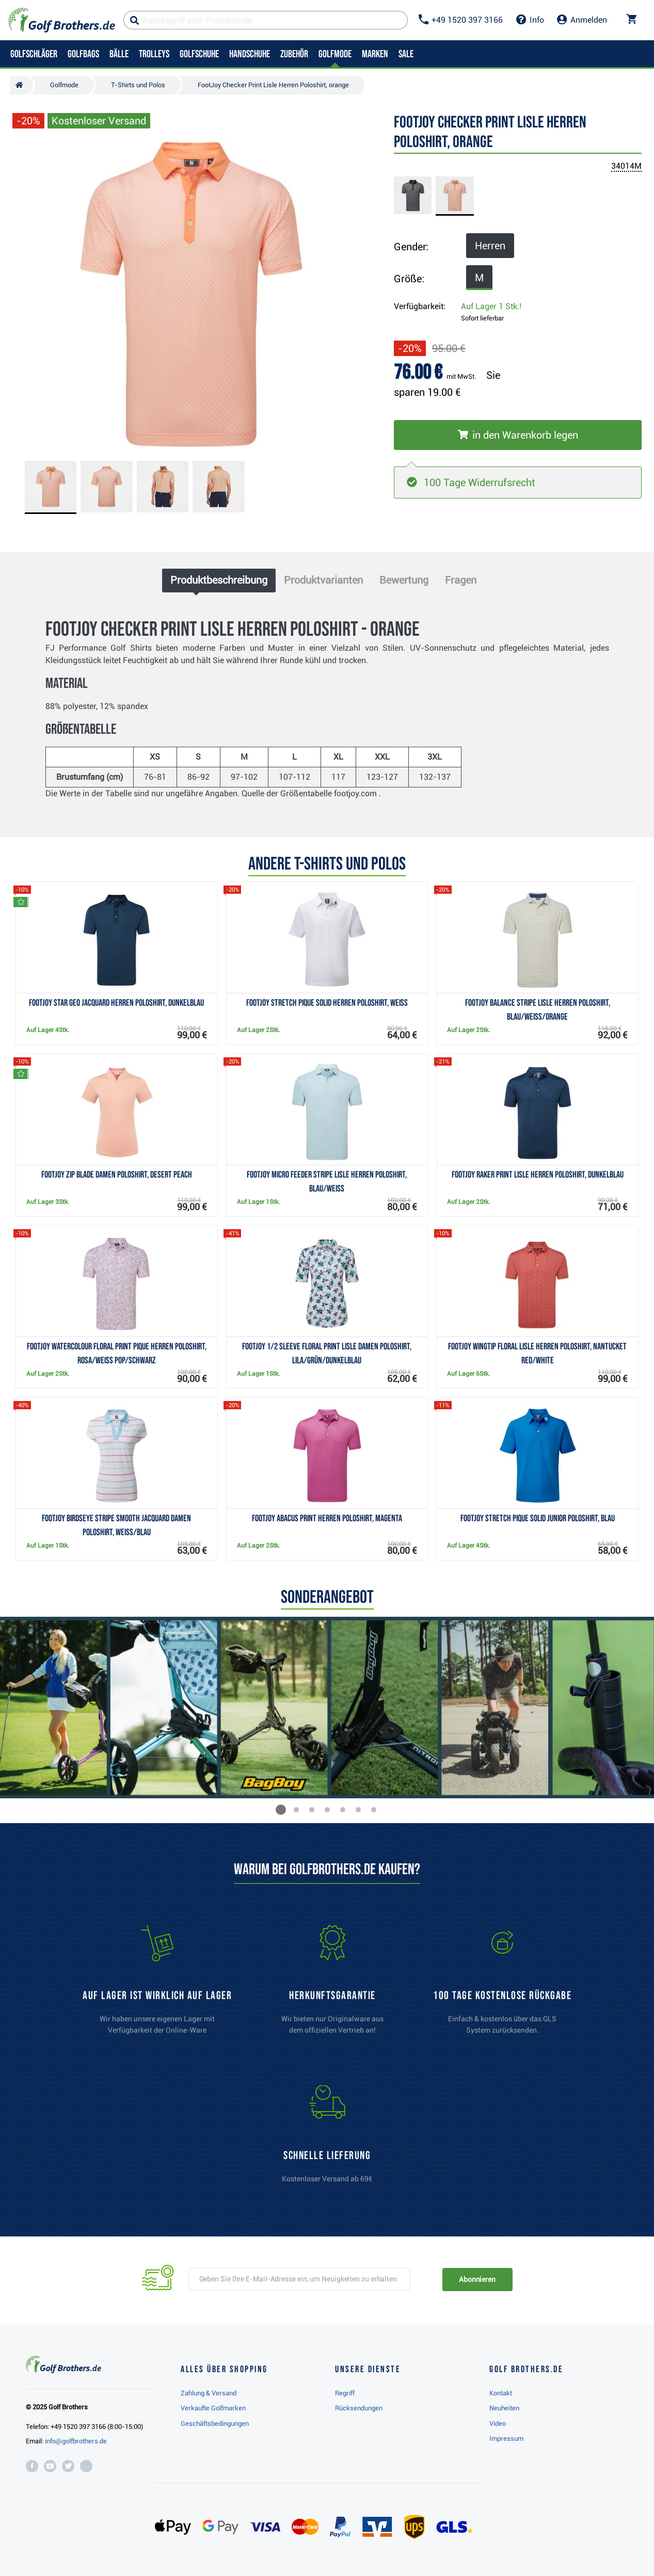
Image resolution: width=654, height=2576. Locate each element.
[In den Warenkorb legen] (518, 435)
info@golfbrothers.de (76, 2441)
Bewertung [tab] (403, 580)
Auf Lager (491, 306)
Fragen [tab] (460, 580)
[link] (502, 1984)
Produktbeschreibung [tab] (218, 580)
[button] (281, 1810)
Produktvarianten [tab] (323, 580)
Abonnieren (477, 2279)
